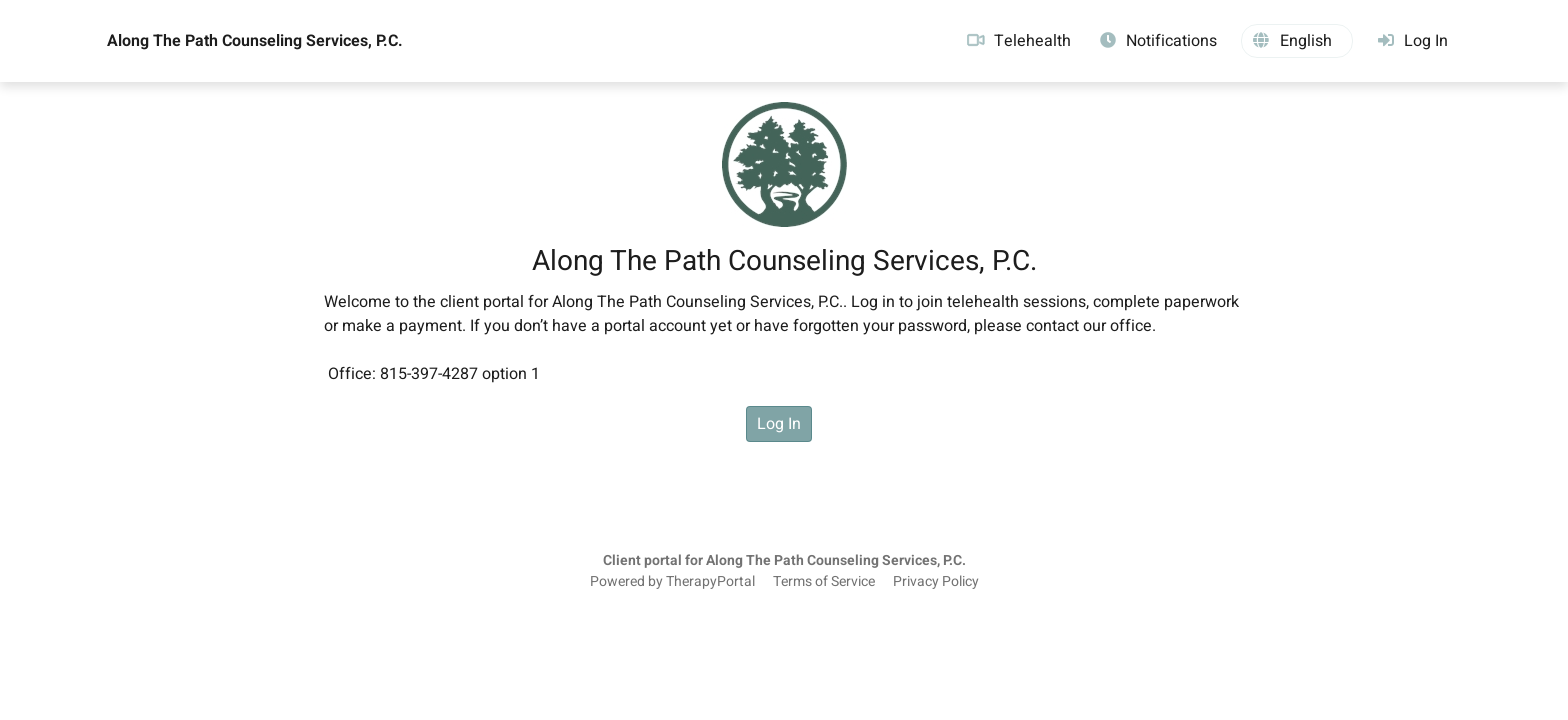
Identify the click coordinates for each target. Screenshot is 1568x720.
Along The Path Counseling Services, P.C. (255, 41)
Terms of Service (824, 582)
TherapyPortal (710, 582)
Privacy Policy (936, 582)
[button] (1297, 41)
